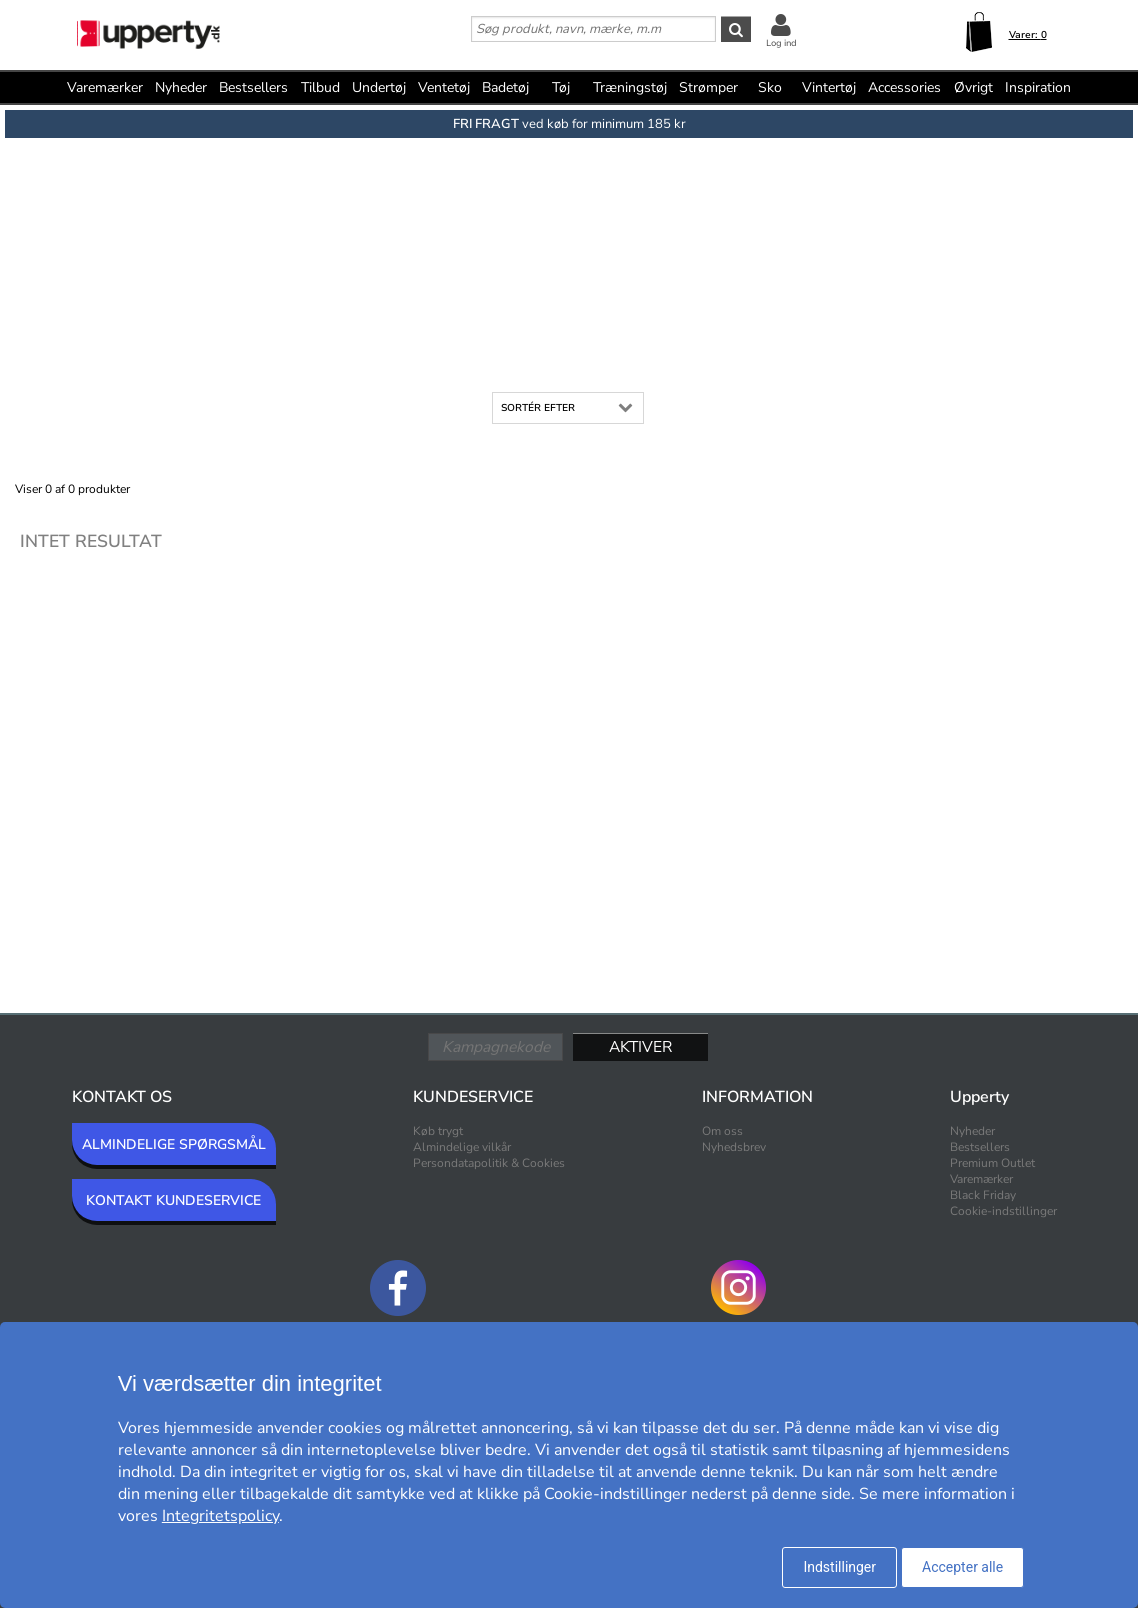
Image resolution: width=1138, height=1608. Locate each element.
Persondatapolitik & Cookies (489, 1163)
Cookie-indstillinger (1003, 1211)
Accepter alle (962, 1567)
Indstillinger (839, 1567)
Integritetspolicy (220, 1516)
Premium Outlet (992, 1163)
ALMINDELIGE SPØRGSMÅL (174, 1144)
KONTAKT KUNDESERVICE (173, 1200)
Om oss (722, 1131)
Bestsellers (253, 87)
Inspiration (1038, 87)
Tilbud (320, 87)
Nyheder (181, 87)
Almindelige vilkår (462, 1147)
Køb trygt (438, 1131)
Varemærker (105, 87)
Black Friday (983, 1195)
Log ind (781, 43)
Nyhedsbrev (734, 1147)
